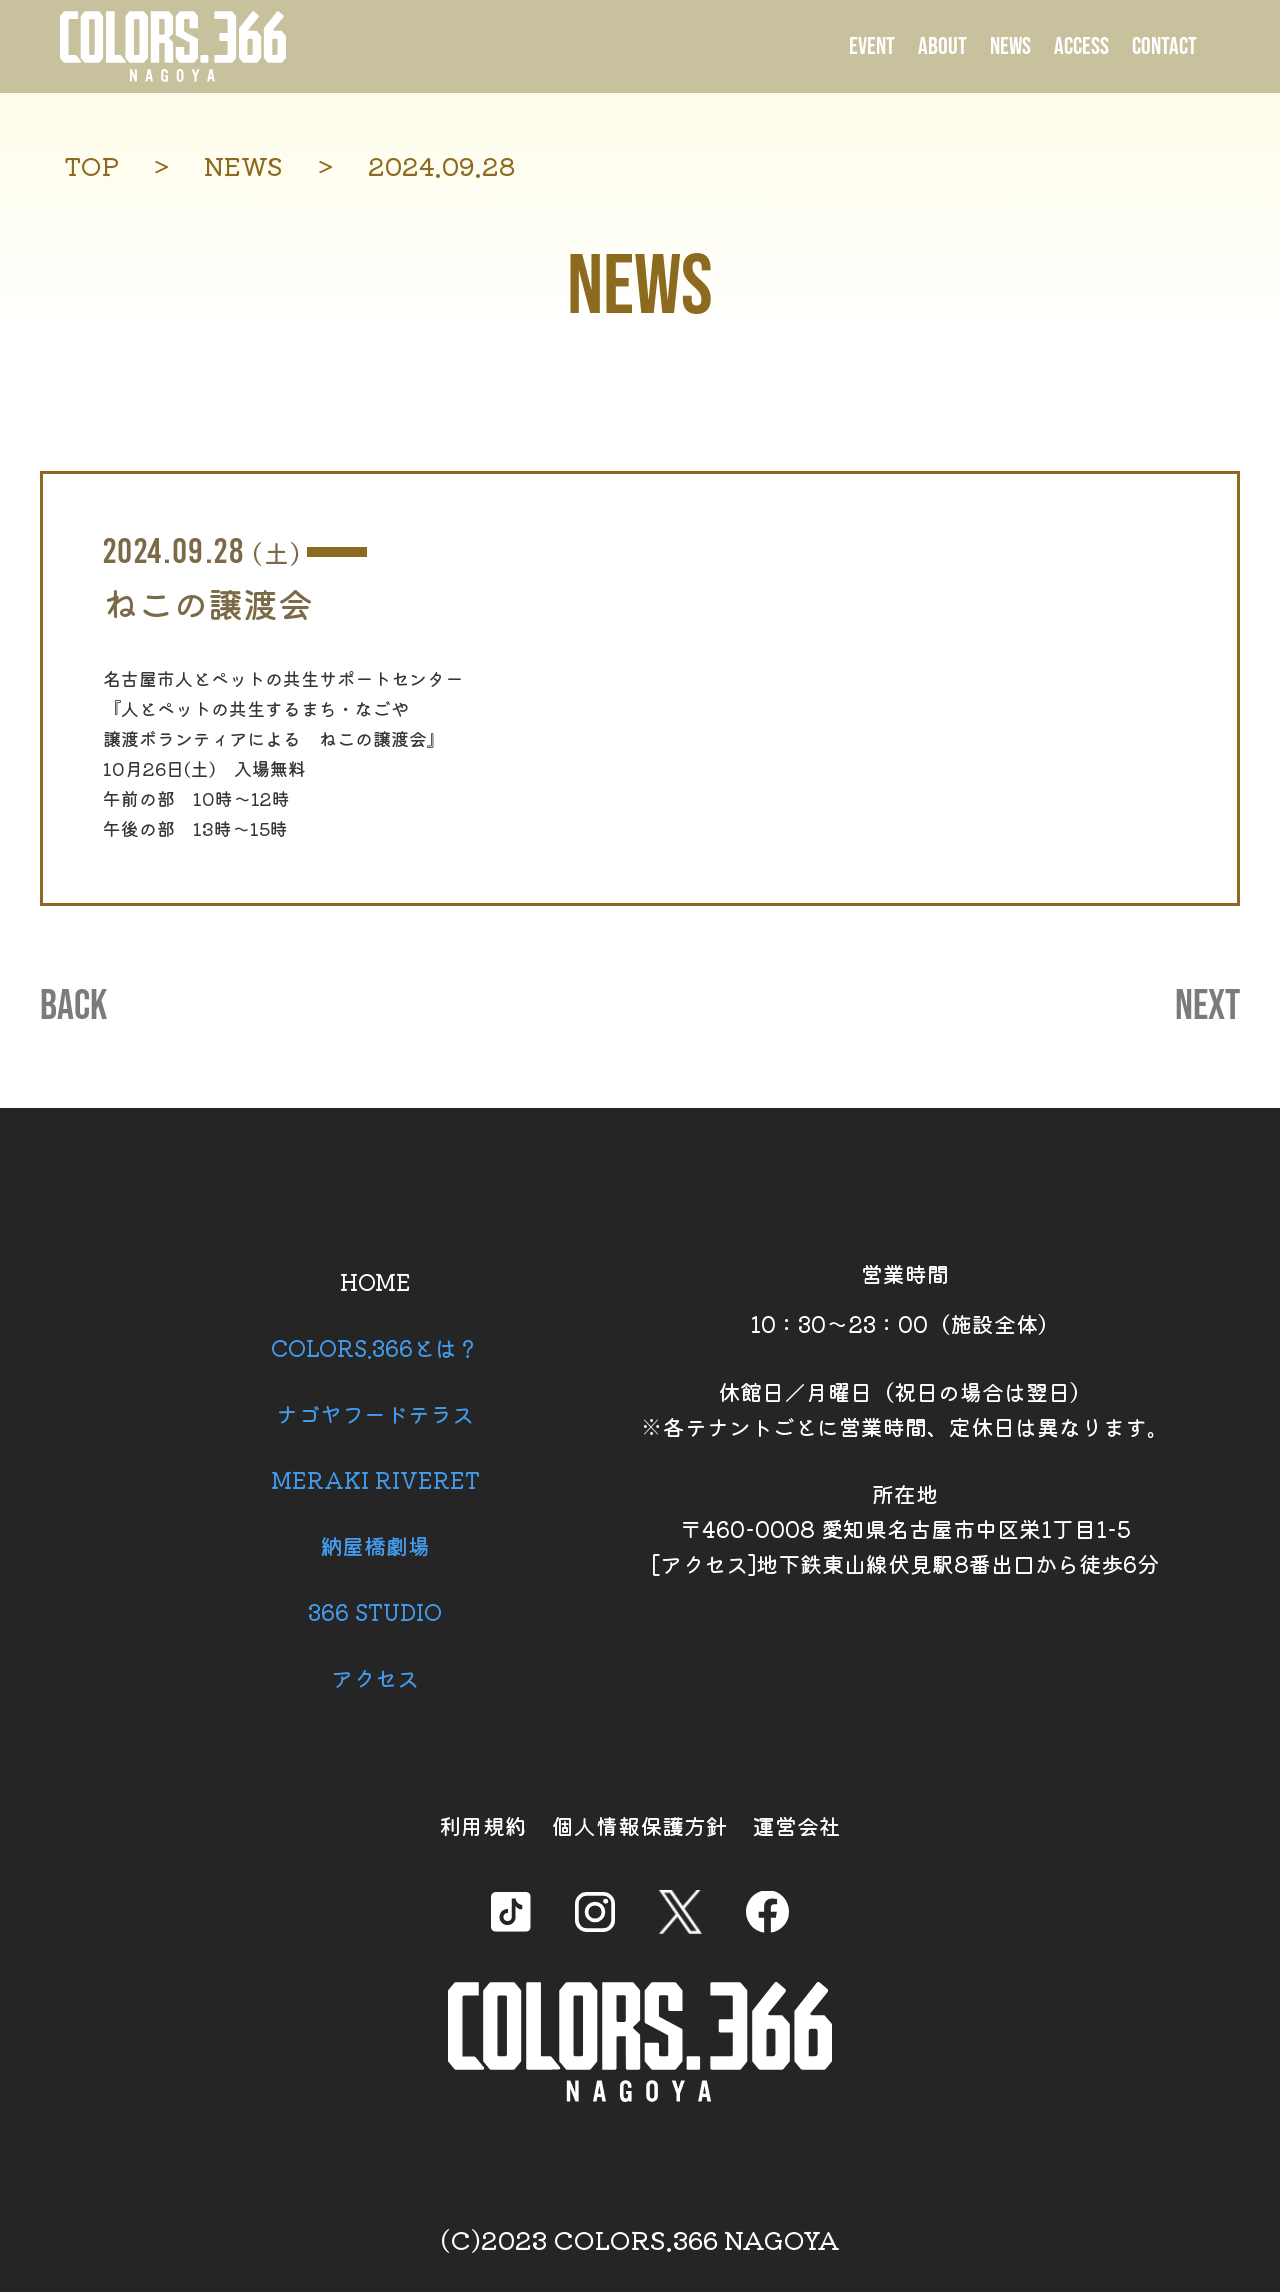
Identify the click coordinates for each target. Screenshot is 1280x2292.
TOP (91, 165)
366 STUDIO (375, 1611)
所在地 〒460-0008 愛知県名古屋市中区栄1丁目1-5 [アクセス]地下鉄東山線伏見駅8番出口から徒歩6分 (905, 1528)
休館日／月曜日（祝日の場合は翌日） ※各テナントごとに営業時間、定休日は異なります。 (905, 1408)
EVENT (872, 46)
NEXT (1207, 1007)
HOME (375, 1281)
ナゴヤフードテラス (375, 1413)
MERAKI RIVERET (375, 1479)
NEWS (1010, 46)
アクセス (375, 1677)
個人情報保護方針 (640, 1825)
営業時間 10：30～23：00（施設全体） (905, 1298)
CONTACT (1164, 46)
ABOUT (942, 46)
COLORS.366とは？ (375, 1347)
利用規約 (483, 1825)
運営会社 (797, 1825)
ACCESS (1081, 46)
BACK (73, 1007)
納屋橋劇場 (375, 1545)
